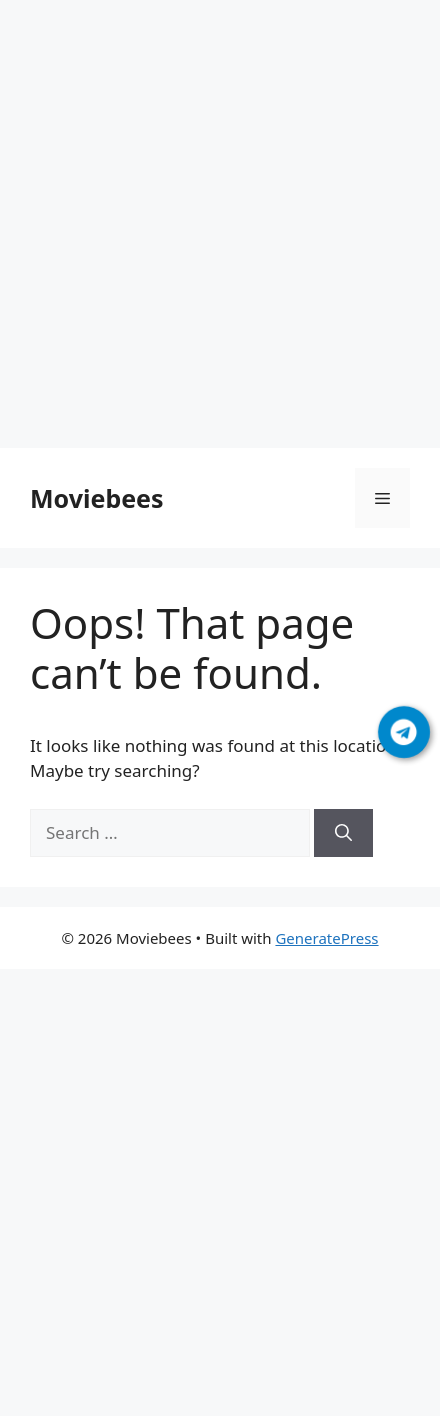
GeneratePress (326, 938)
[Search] (343, 833)
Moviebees (97, 498)
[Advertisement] (220, 228)
